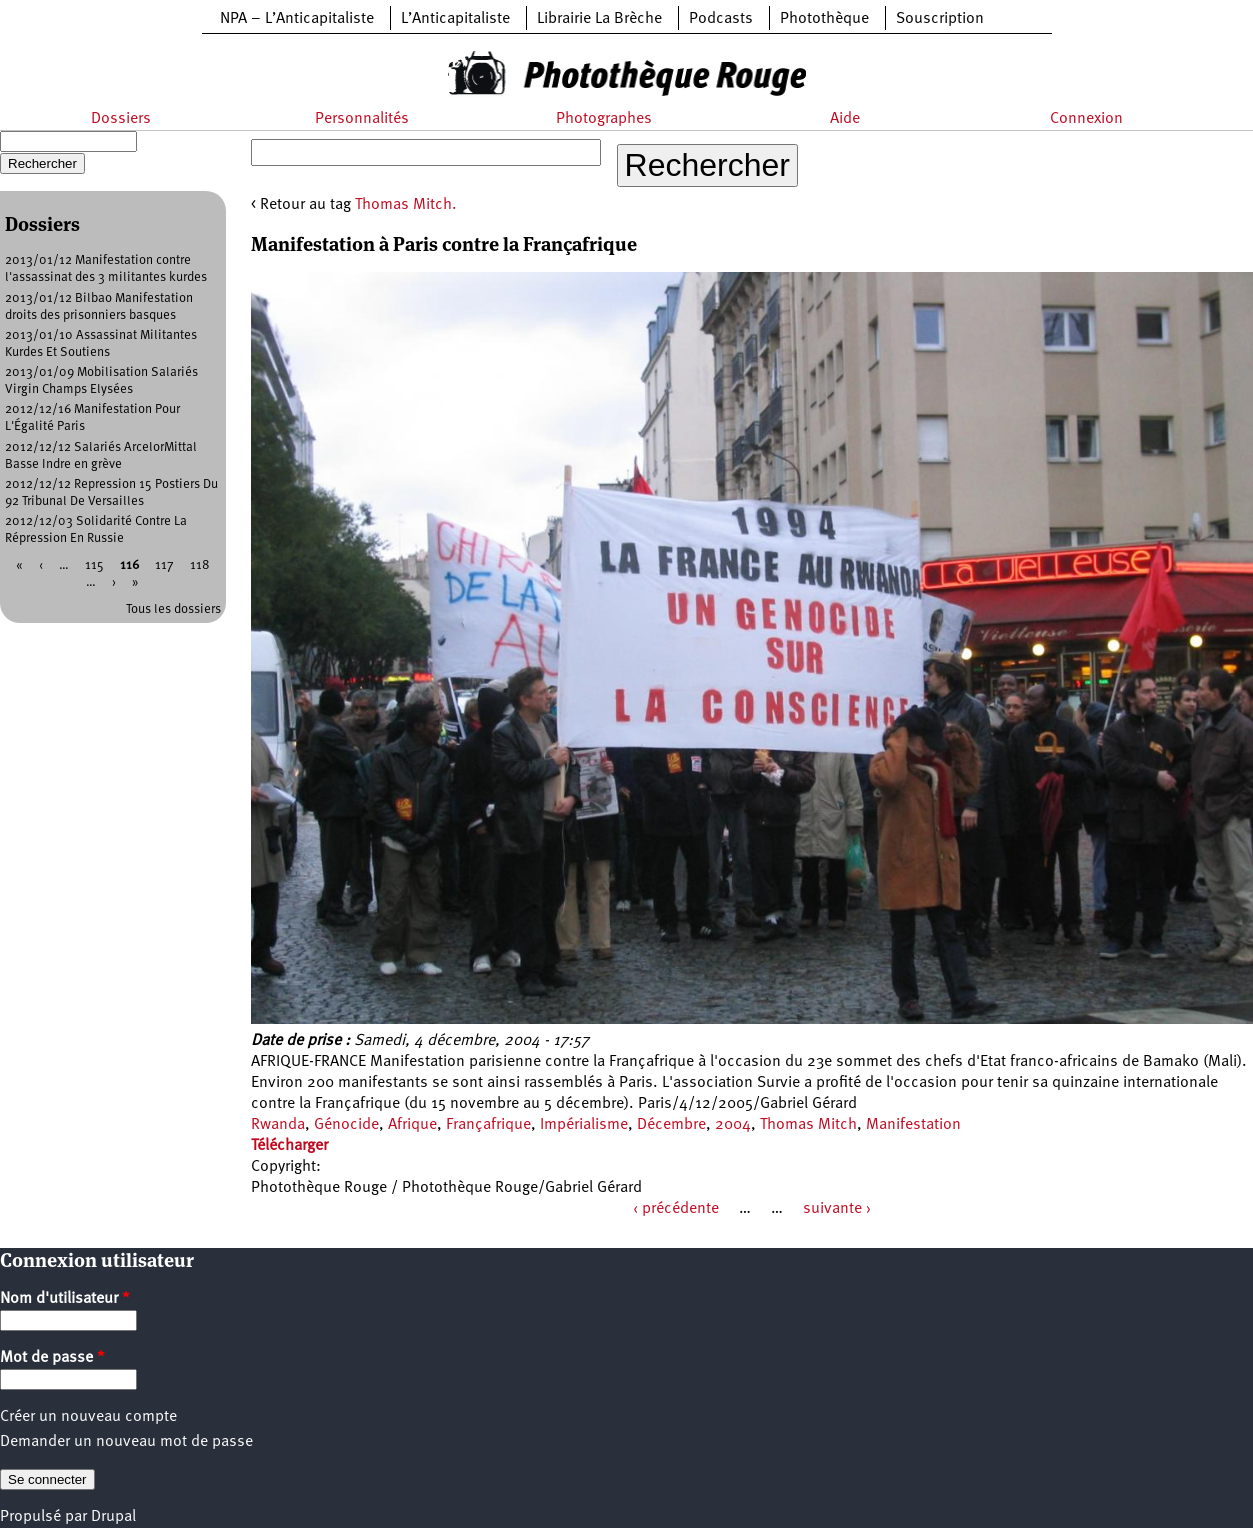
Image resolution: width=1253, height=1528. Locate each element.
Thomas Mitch (808, 1125)
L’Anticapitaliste (455, 19)
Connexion (1086, 119)
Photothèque (824, 19)
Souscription (940, 19)
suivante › (837, 1209)
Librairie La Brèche (599, 19)
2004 (733, 1125)
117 (164, 565)
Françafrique (488, 1125)
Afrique (412, 1125)
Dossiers (121, 119)
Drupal (113, 1517)
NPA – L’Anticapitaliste (297, 19)
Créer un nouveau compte (88, 1417)
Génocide (346, 1125)
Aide (845, 119)
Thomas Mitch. (406, 205)
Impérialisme (584, 1125)
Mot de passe (52, 1358)
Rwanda (278, 1125)
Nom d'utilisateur (65, 1299)
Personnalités (362, 119)
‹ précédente (676, 1209)
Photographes (604, 119)
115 (94, 565)
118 (200, 565)
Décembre (671, 1125)
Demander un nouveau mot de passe (126, 1442)
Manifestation (913, 1125)
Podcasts (721, 19)
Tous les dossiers (173, 609)
